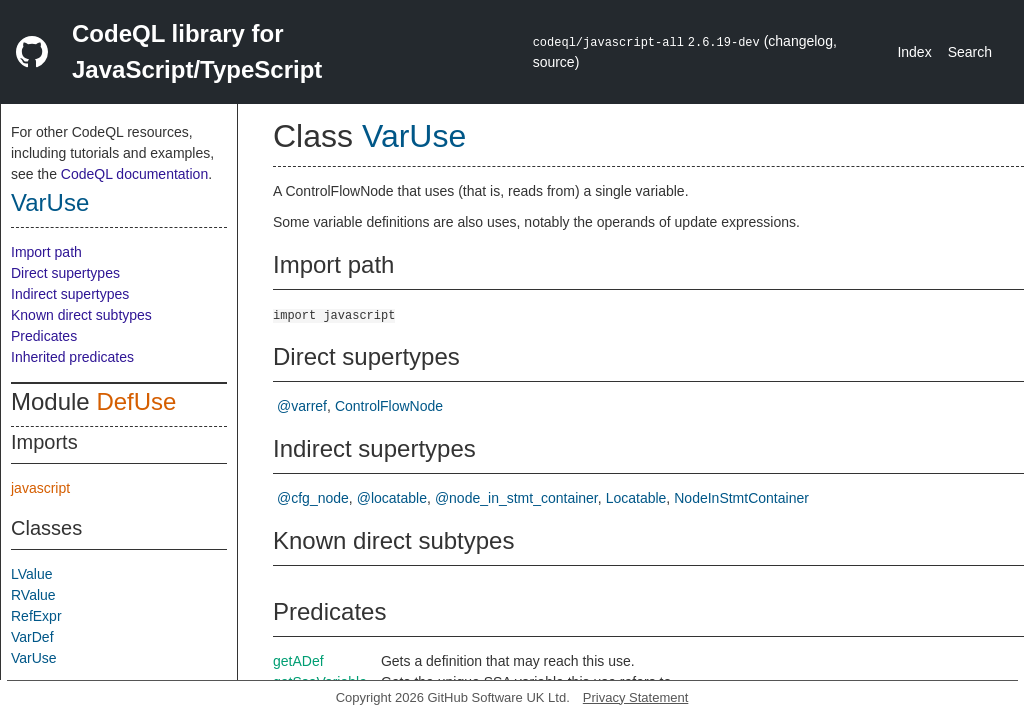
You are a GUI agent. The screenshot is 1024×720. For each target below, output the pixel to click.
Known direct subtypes (81, 315)
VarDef (32, 637)
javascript (40, 488)
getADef (298, 661)
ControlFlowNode (389, 406)
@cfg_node (313, 498)
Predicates (44, 336)
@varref (302, 406)
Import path (46, 252)
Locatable (636, 498)
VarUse (50, 202)
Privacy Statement (636, 697)
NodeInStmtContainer (741, 498)
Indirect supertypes (70, 294)
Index (914, 52)
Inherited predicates (72, 357)
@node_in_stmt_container (516, 498)
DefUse (136, 401)
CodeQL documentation (134, 174)
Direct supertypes (65, 273)
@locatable (392, 498)
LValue (32, 574)
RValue (33, 595)
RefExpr (36, 616)
